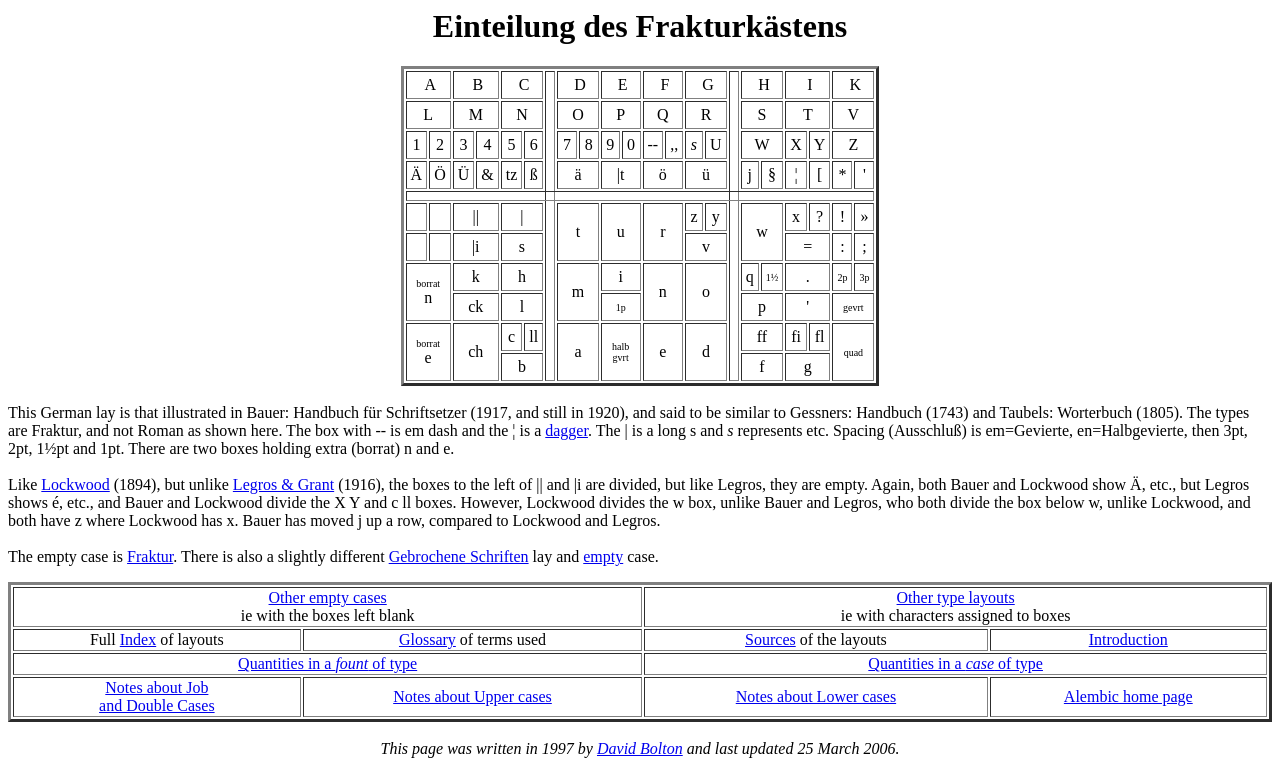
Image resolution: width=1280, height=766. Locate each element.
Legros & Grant (283, 484)
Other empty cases (328, 597)
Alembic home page (1128, 696)
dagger (566, 430)
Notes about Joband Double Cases (157, 696)
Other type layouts (956, 597)
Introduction (1128, 639)
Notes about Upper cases (472, 696)
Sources (770, 639)
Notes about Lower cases (816, 696)
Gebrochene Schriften (459, 556)
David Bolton (640, 748)
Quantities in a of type (327, 663)
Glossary (427, 639)
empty (603, 556)
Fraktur (150, 556)
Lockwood (75, 484)
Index (138, 639)
